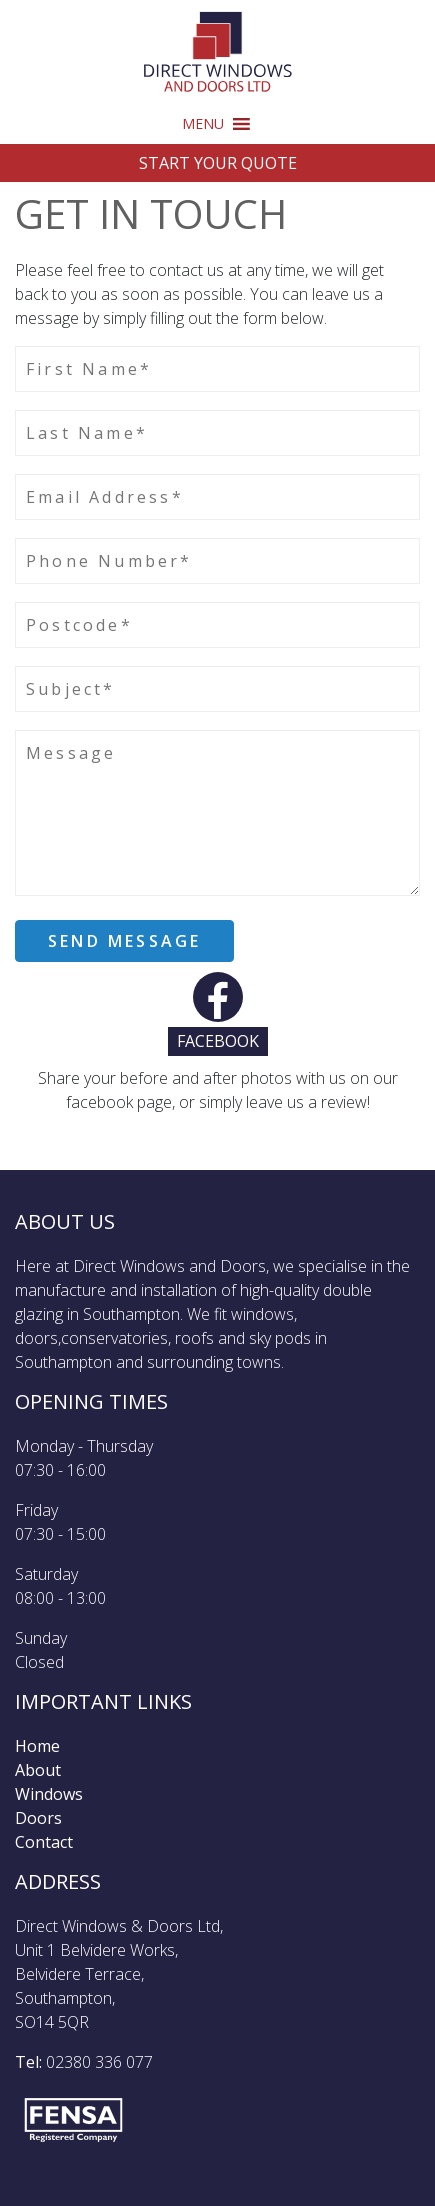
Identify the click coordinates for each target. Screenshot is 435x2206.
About (38, 1770)
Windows (49, 1794)
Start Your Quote (218, 163)
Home (37, 1746)
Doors (38, 1818)
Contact (44, 1842)
